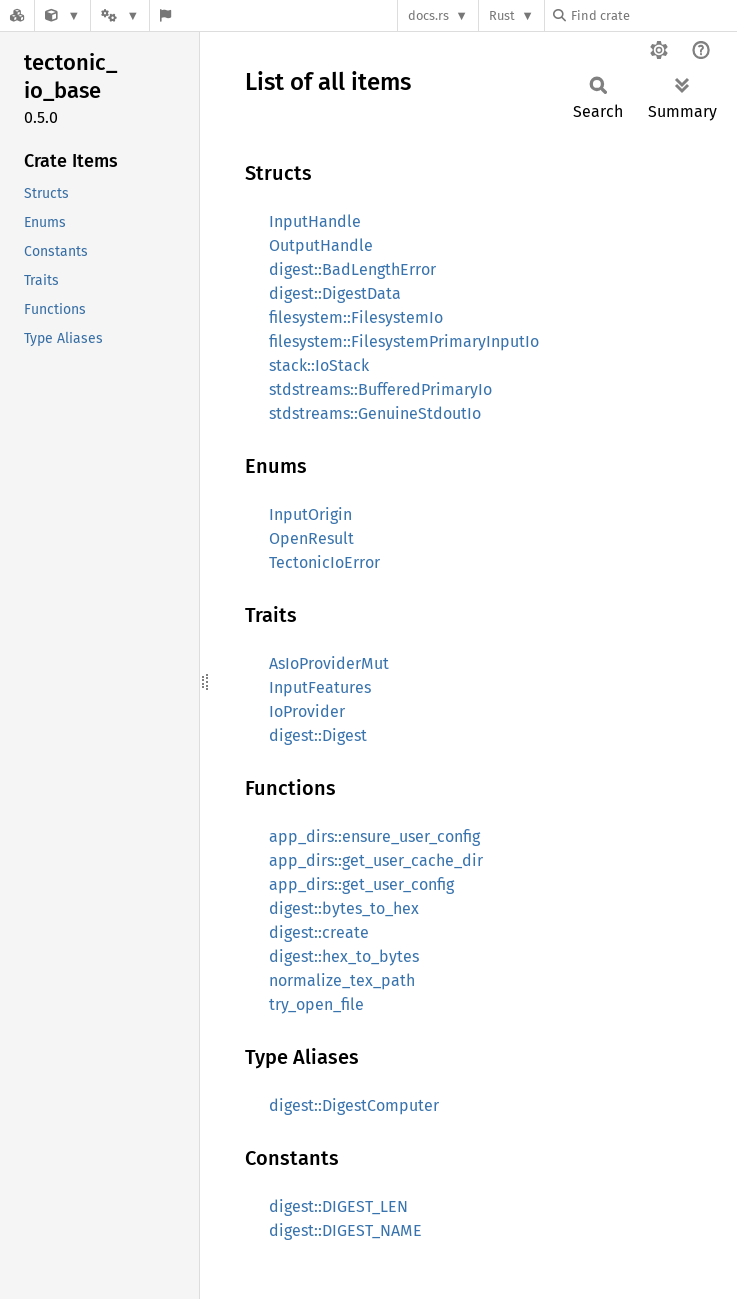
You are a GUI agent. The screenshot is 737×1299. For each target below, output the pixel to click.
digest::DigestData (335, 293)
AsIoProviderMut (329, 663)
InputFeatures (320, 687)
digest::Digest (318, 735)
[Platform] (120, 15)
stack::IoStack (319, 365)
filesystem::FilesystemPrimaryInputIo (404, 341)
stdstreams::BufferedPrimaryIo (380, 389)
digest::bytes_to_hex (344, 908)
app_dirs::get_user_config (361, 884)
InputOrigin (310, 514)
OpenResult (311, 538)
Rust (502, 15)
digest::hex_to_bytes (344, 956)
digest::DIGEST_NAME (345, 1230)
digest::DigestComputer (354, 1105)
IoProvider (307, 711)
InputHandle (315, 221)
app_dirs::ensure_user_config (374, 836)
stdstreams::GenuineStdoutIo (375, 413)
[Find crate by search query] (653, 15)
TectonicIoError (324, 562)
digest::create (319, 932)
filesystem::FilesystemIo (356, 317)
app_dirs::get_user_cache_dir (376, 860)
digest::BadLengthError (352, 269)
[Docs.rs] (17, 15)
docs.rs (428, 15)
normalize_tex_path (342, 980)
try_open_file (316, 1004)
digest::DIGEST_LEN (338, 1206)
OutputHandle (321, 245)
